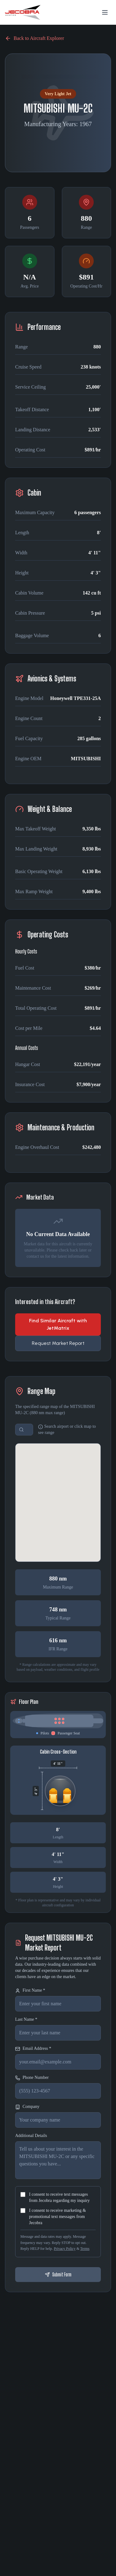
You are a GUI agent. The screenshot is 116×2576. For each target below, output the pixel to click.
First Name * (30, 1990)
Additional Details (31, 2135)
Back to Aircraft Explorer (34, 38)
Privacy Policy (64, 2248)
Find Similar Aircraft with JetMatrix (58, 1324)
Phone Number (32, 2077)
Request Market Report (58, 1343)
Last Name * (26, 2019)
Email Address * (33, 2048)
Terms (84, 2248)
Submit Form (58, 2274)
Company (27, 2106)
